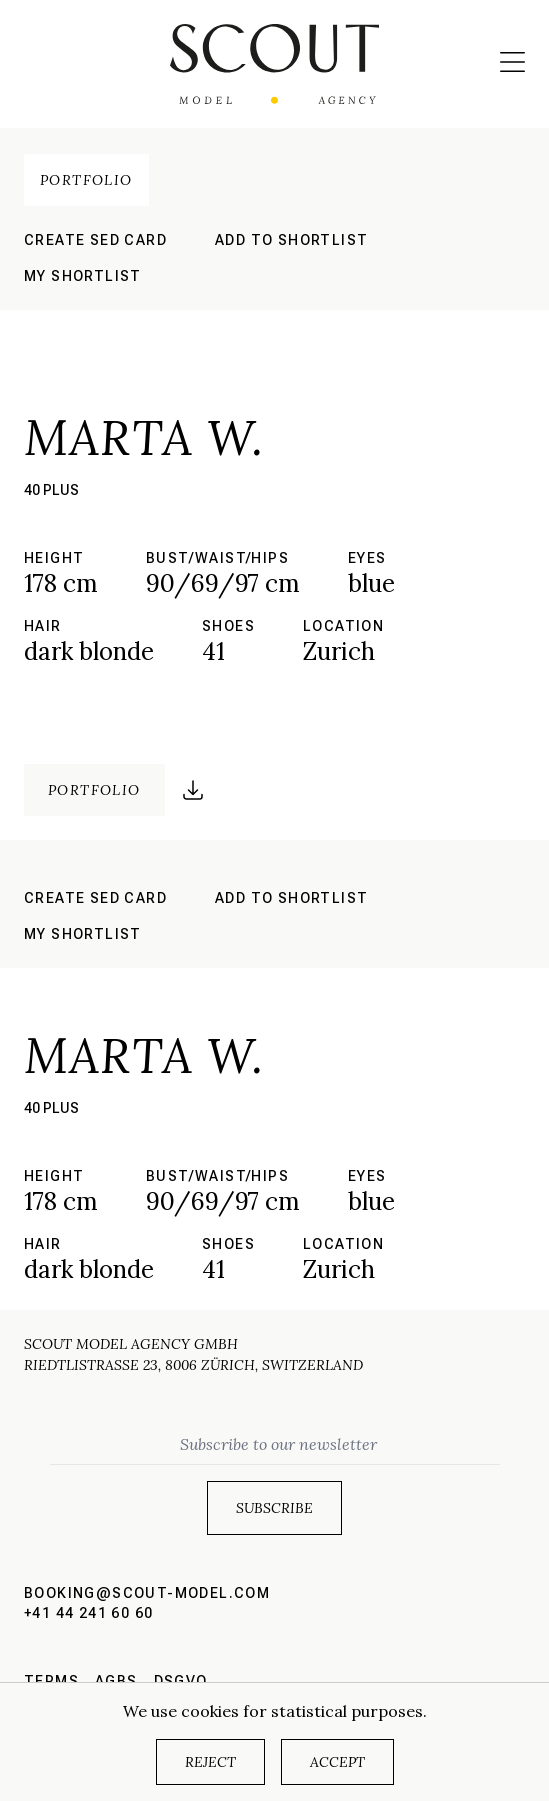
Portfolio (86, 180)
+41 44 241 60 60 (88, 1613)
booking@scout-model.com (147, 1593)
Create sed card (95, 240)
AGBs (116, 1681)
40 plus (51, 490)
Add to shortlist (291, 240)
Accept (337, 1762)
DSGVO (181, 1681)
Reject (210, 1762)
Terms (51, 1681)
